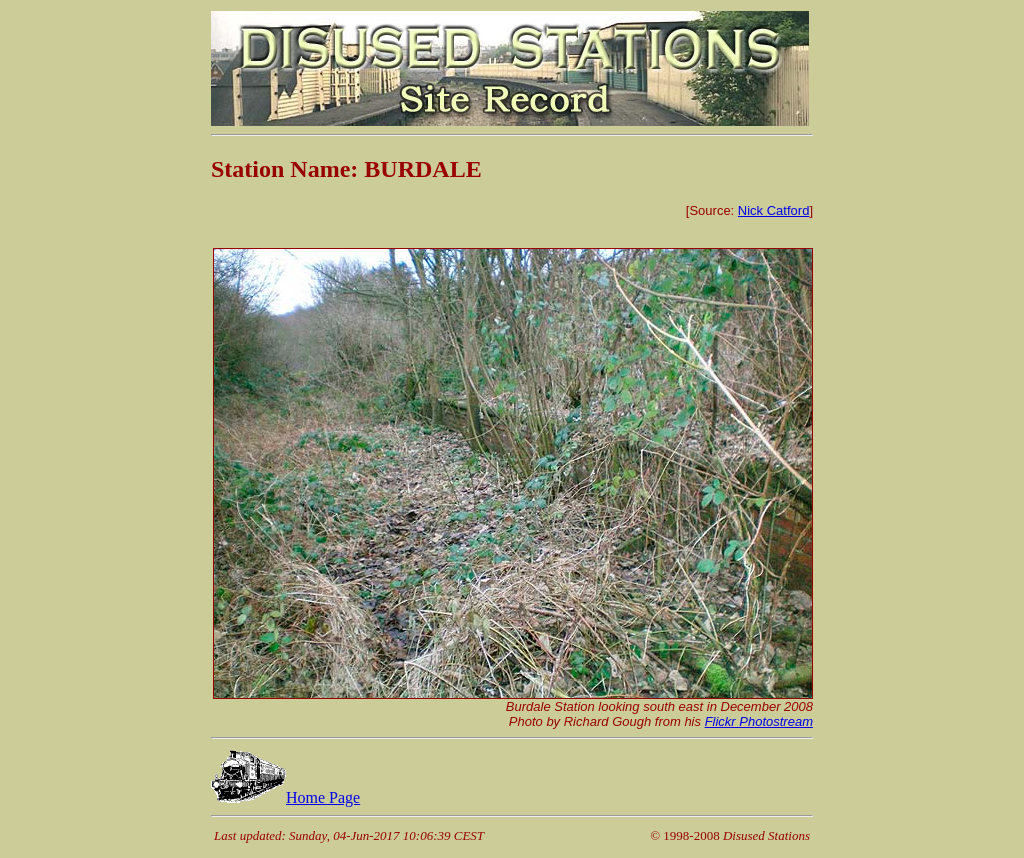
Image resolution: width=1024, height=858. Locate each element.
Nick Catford (774, 210)
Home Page (285, 797)
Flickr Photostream (759, 721)
